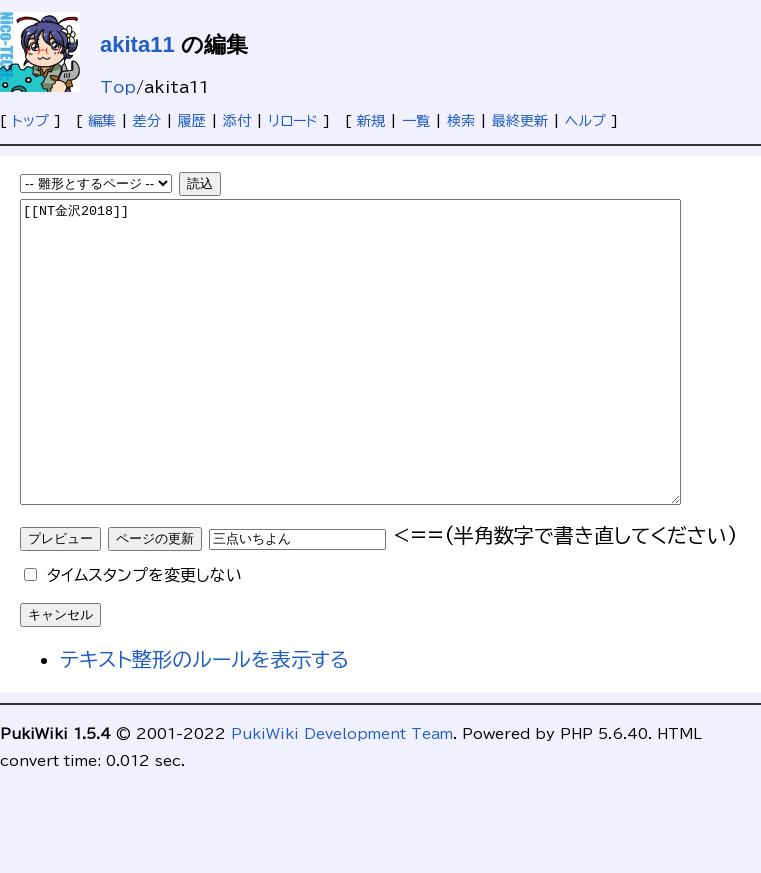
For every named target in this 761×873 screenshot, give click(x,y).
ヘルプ (585, 121)
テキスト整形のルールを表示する (204, 719)
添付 (237, 121)
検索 (461, 121)
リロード (293, 121)
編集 (102, 121)
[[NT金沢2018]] (390, 382)
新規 (371, 121)
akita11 (137, 44)
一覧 (416, 121)
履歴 (192, 121)
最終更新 (520, 121)
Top (118, 87)
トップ (30, 121)
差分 (147, 121)
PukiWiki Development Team (342, 794)
